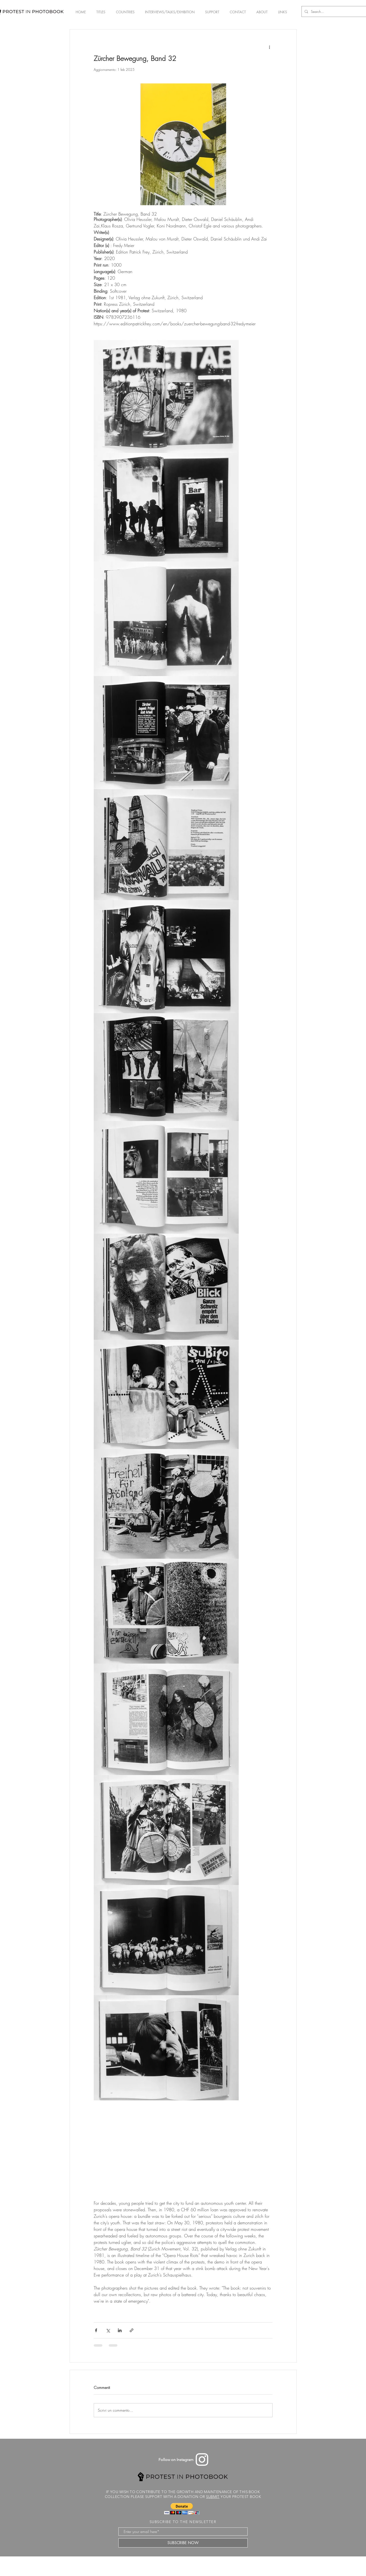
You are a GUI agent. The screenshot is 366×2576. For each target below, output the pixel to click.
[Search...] (338, 11)
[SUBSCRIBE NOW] (183, 2542)
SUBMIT (213, 2496)
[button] (182, 2508)
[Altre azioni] (270, 47)
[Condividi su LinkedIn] (119, 2330)
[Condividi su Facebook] (96, 2330)
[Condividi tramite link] (131, 2330)
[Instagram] (202, 2459)
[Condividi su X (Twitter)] (108, 2330)
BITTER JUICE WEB (193, 2565)
